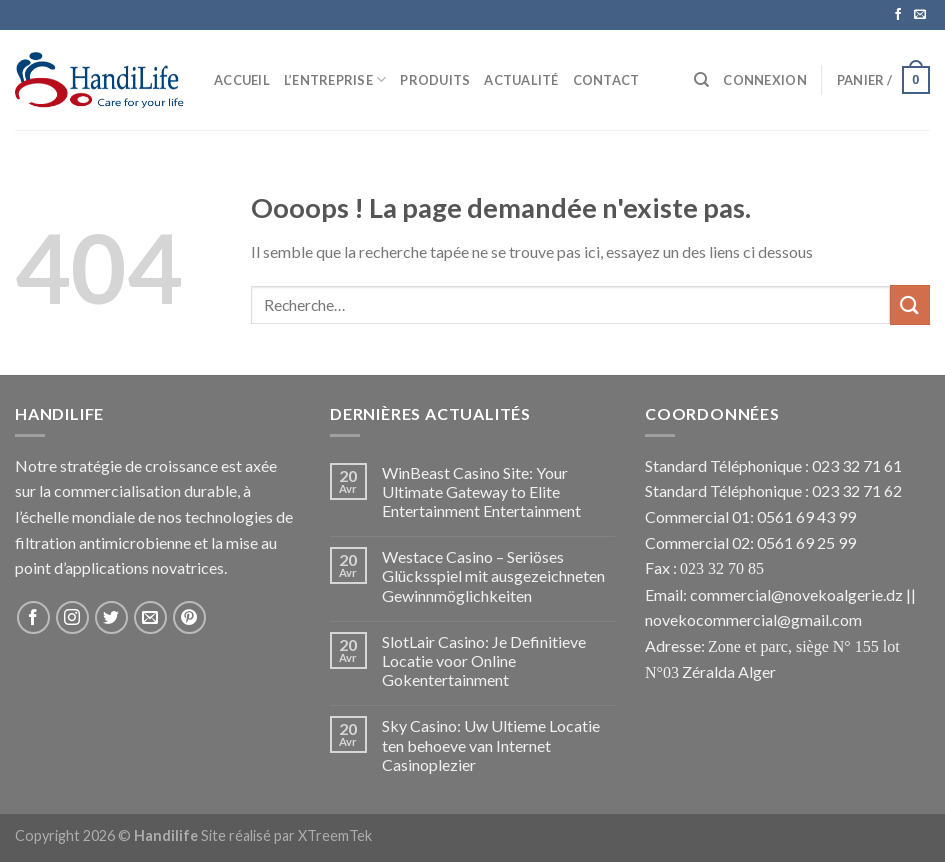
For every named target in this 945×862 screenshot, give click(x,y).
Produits (435, 80)
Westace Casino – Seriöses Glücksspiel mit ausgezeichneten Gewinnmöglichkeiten (493, 575)
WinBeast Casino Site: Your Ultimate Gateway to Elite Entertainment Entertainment (481, 491)
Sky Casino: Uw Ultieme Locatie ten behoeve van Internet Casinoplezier (491, 744)
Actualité (521, 80)
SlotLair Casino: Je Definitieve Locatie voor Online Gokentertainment (484, 660)
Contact (606, 80)
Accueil (242, 80)
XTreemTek (335, 835)
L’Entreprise (335, 79)
